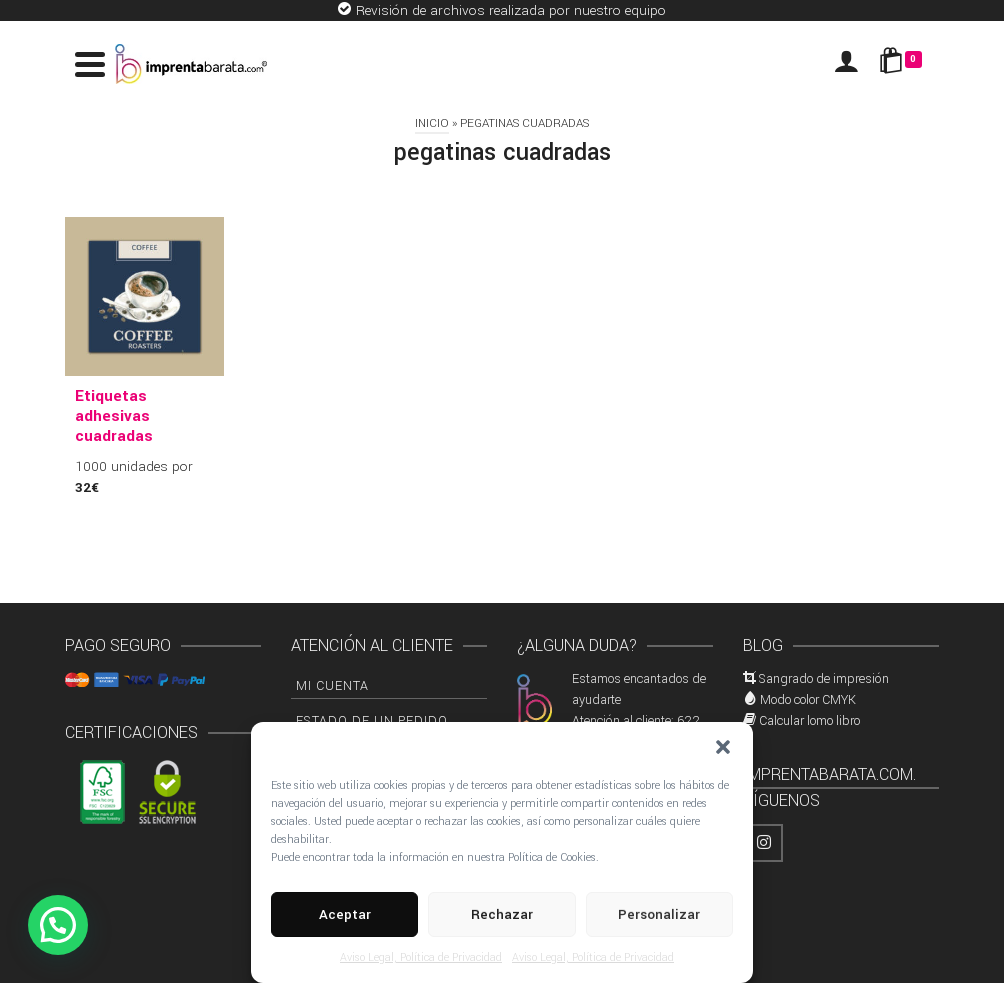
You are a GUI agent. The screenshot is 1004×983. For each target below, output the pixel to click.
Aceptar (345, 914)
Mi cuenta (332, 686)
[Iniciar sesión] (846, 64)
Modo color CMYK (808, 700)
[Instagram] (764, 843)
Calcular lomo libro (809, 721)
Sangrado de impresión (824, 679)
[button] (723, 747)
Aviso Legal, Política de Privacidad (421, 957)
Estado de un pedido (372, 721)
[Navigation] (90, 64)
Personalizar (659, 914)
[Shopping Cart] (904, 64)
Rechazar (502, 914)
